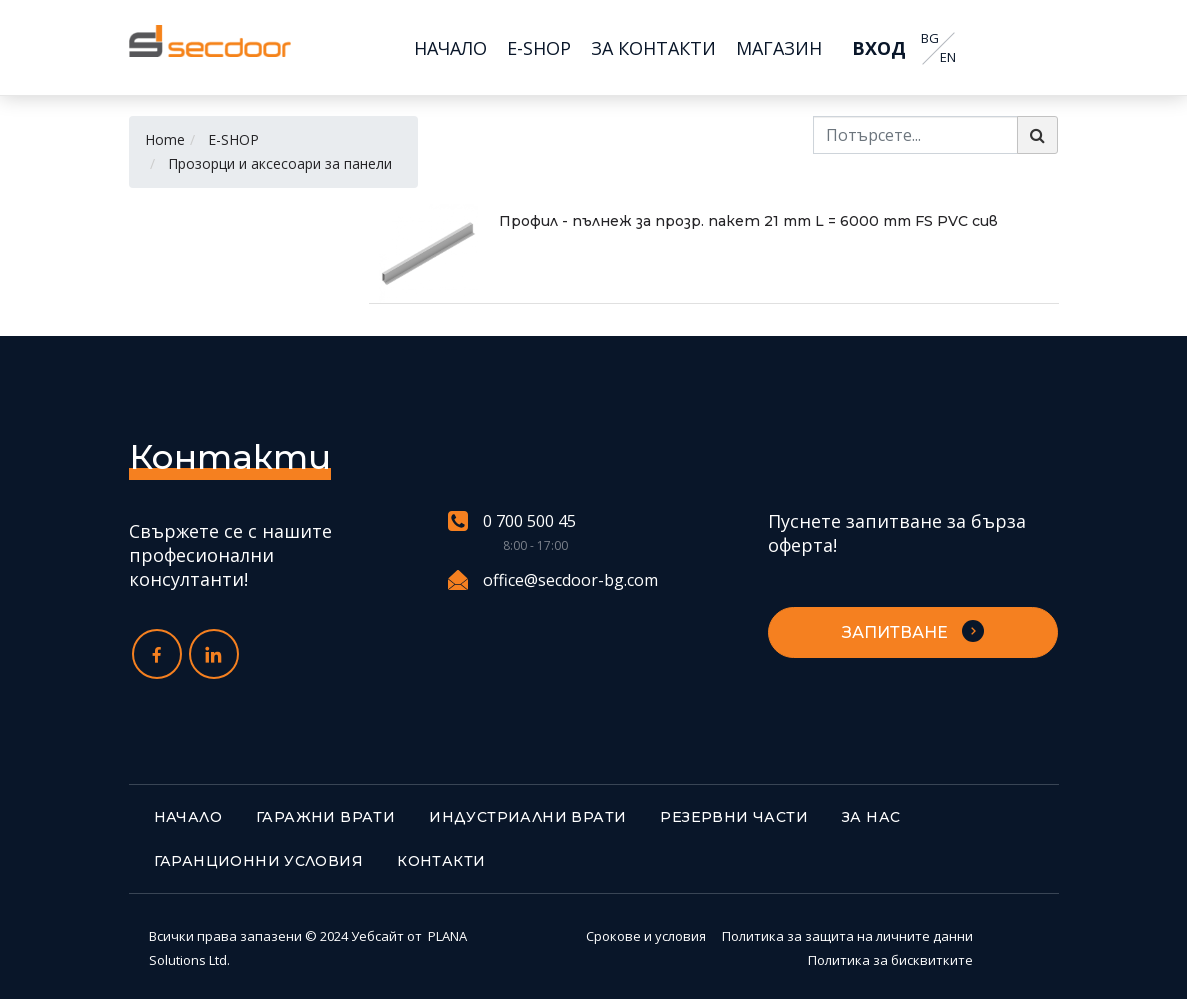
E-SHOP (233, 139)
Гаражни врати (325, 817)
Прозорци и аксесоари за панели (280, 163)
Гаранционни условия (259, 861)
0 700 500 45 (512, 521)
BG (930, 38)
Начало (188, 817)
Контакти (441, 861)
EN (948, 57)
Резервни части (734, 817)
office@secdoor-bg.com (553, 580)
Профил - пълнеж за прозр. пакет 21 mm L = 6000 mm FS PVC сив (748, 221)
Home (165, 139)
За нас (871, 817)
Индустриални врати (527, 817)
